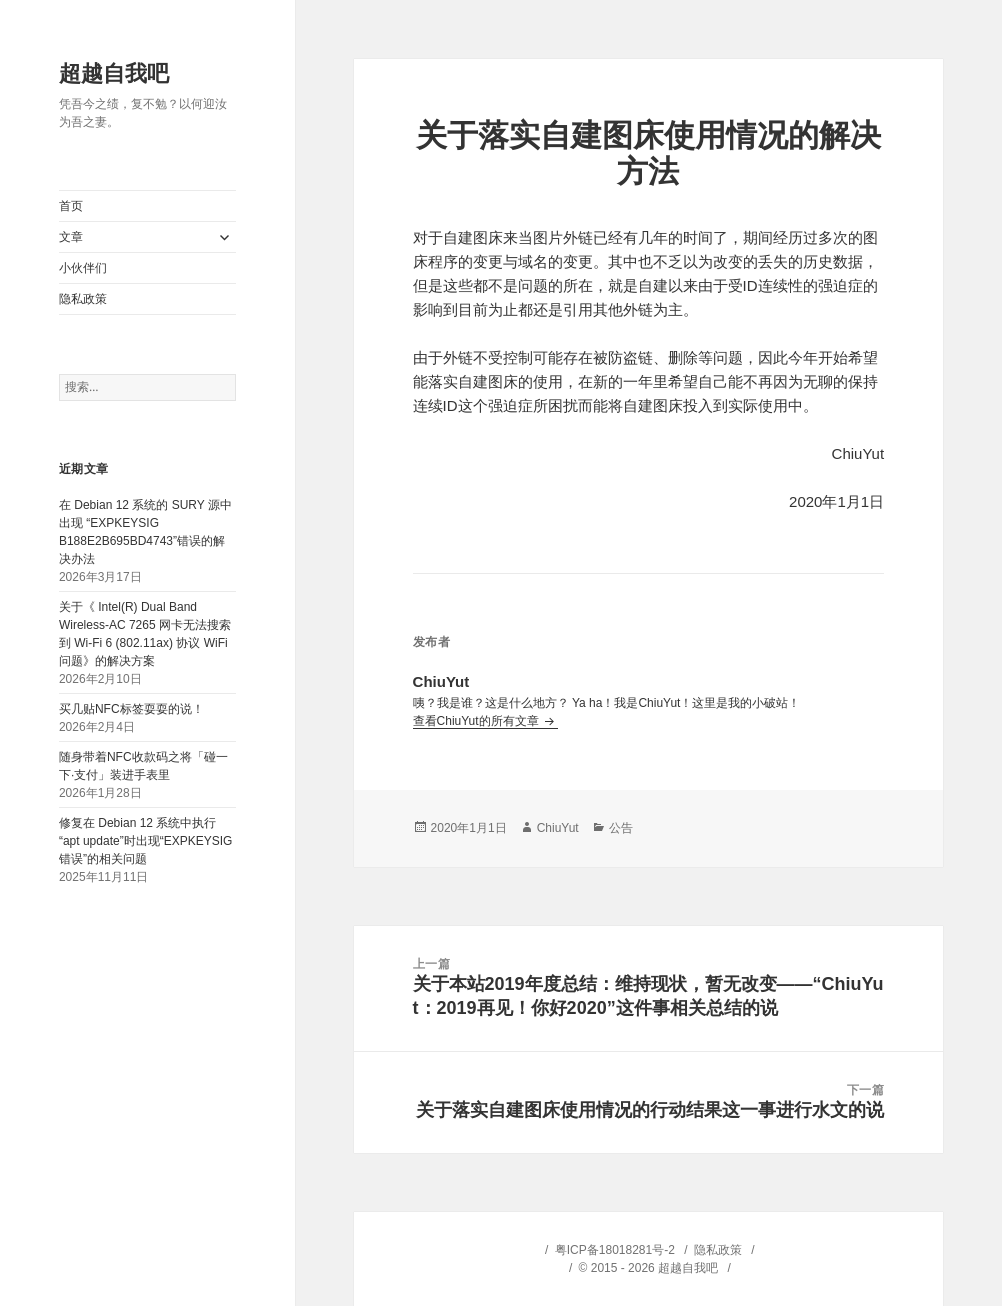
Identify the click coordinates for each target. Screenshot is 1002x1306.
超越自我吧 (114, 73)
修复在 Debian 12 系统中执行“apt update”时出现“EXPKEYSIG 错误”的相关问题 (145, 841)
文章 (71, 237)
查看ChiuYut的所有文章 (477, 721)
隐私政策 (83, 299)
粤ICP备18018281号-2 (615, 1250)
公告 (621, 828)
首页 (71, 206)
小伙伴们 (83, 268)
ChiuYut (558, 828)
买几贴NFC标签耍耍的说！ (131, 709)
